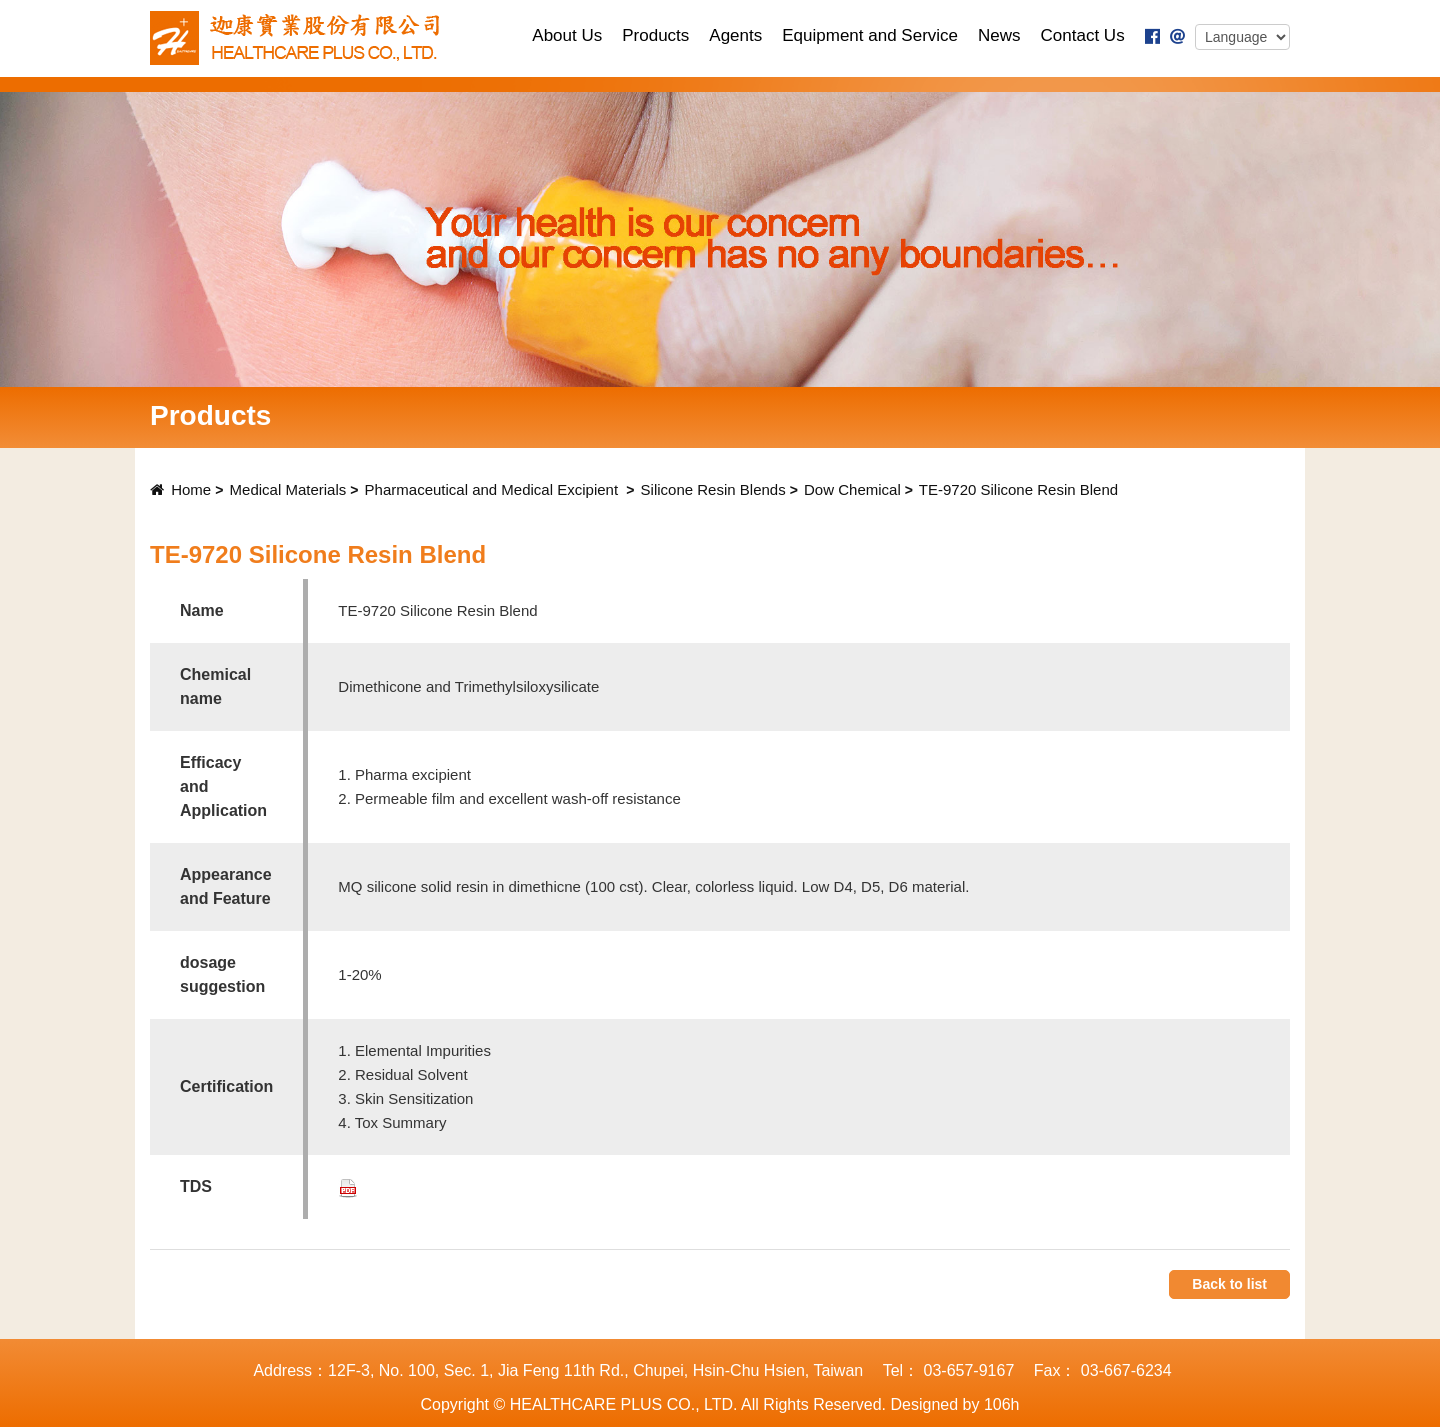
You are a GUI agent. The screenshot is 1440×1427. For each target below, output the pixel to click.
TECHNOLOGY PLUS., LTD (301, 38)
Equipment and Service (870, 35)
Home (180, 489)
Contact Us (1083, 35)
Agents (735, 35)
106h (1002, 1404)
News (999, 35)
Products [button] (655, 35)
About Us (567, 35)
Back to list (1229, 1284)
